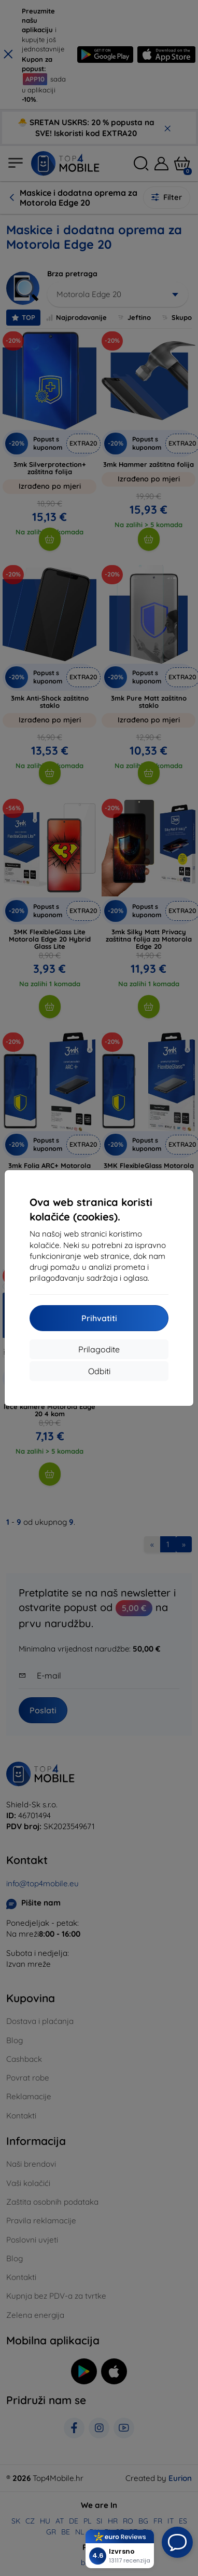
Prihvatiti (99, 1318)
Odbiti (99, 1371)
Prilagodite (99, 1349)
